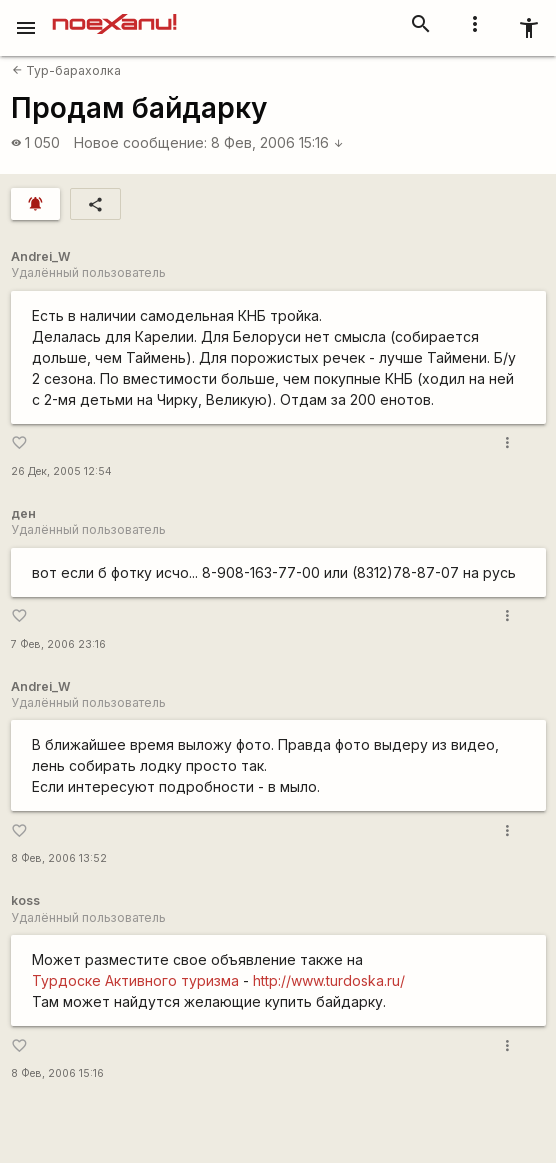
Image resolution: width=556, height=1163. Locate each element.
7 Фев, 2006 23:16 (58, 644)
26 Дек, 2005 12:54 (61, 471)
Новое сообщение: (140, 142)
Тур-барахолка (66, 70)
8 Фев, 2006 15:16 (277, 142)
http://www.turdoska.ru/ (329, 980)
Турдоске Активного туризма (135, 980)
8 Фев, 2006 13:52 (59, 858)
